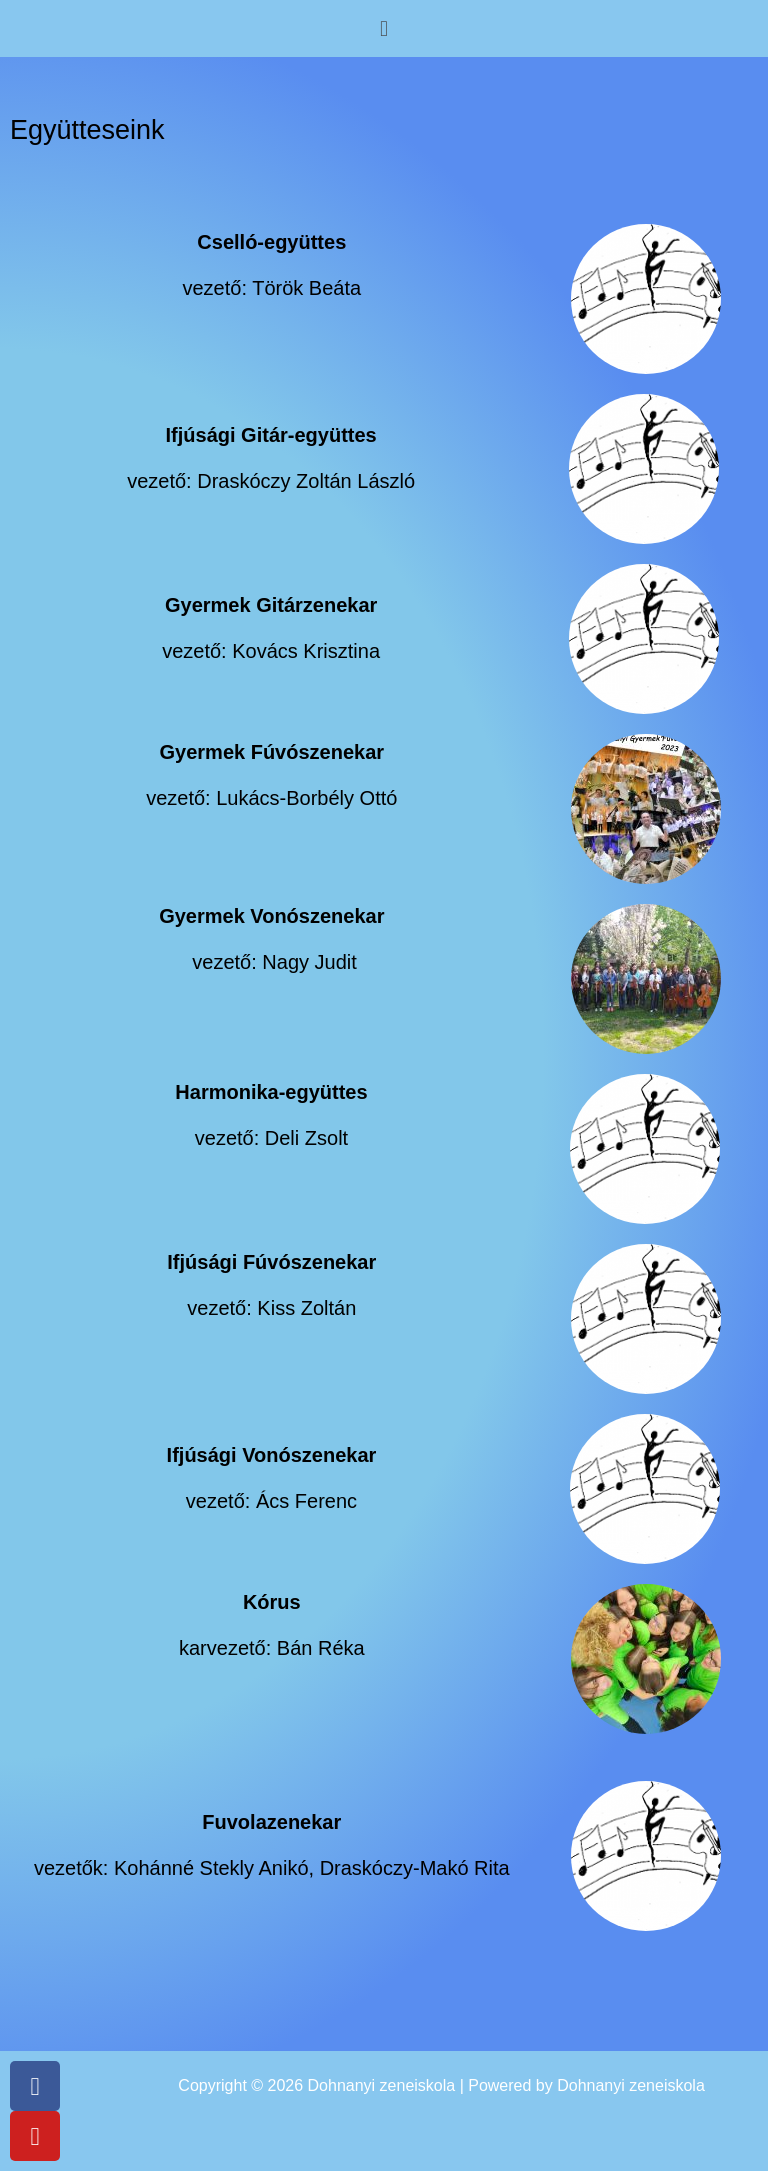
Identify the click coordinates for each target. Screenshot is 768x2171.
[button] (383, 28)
